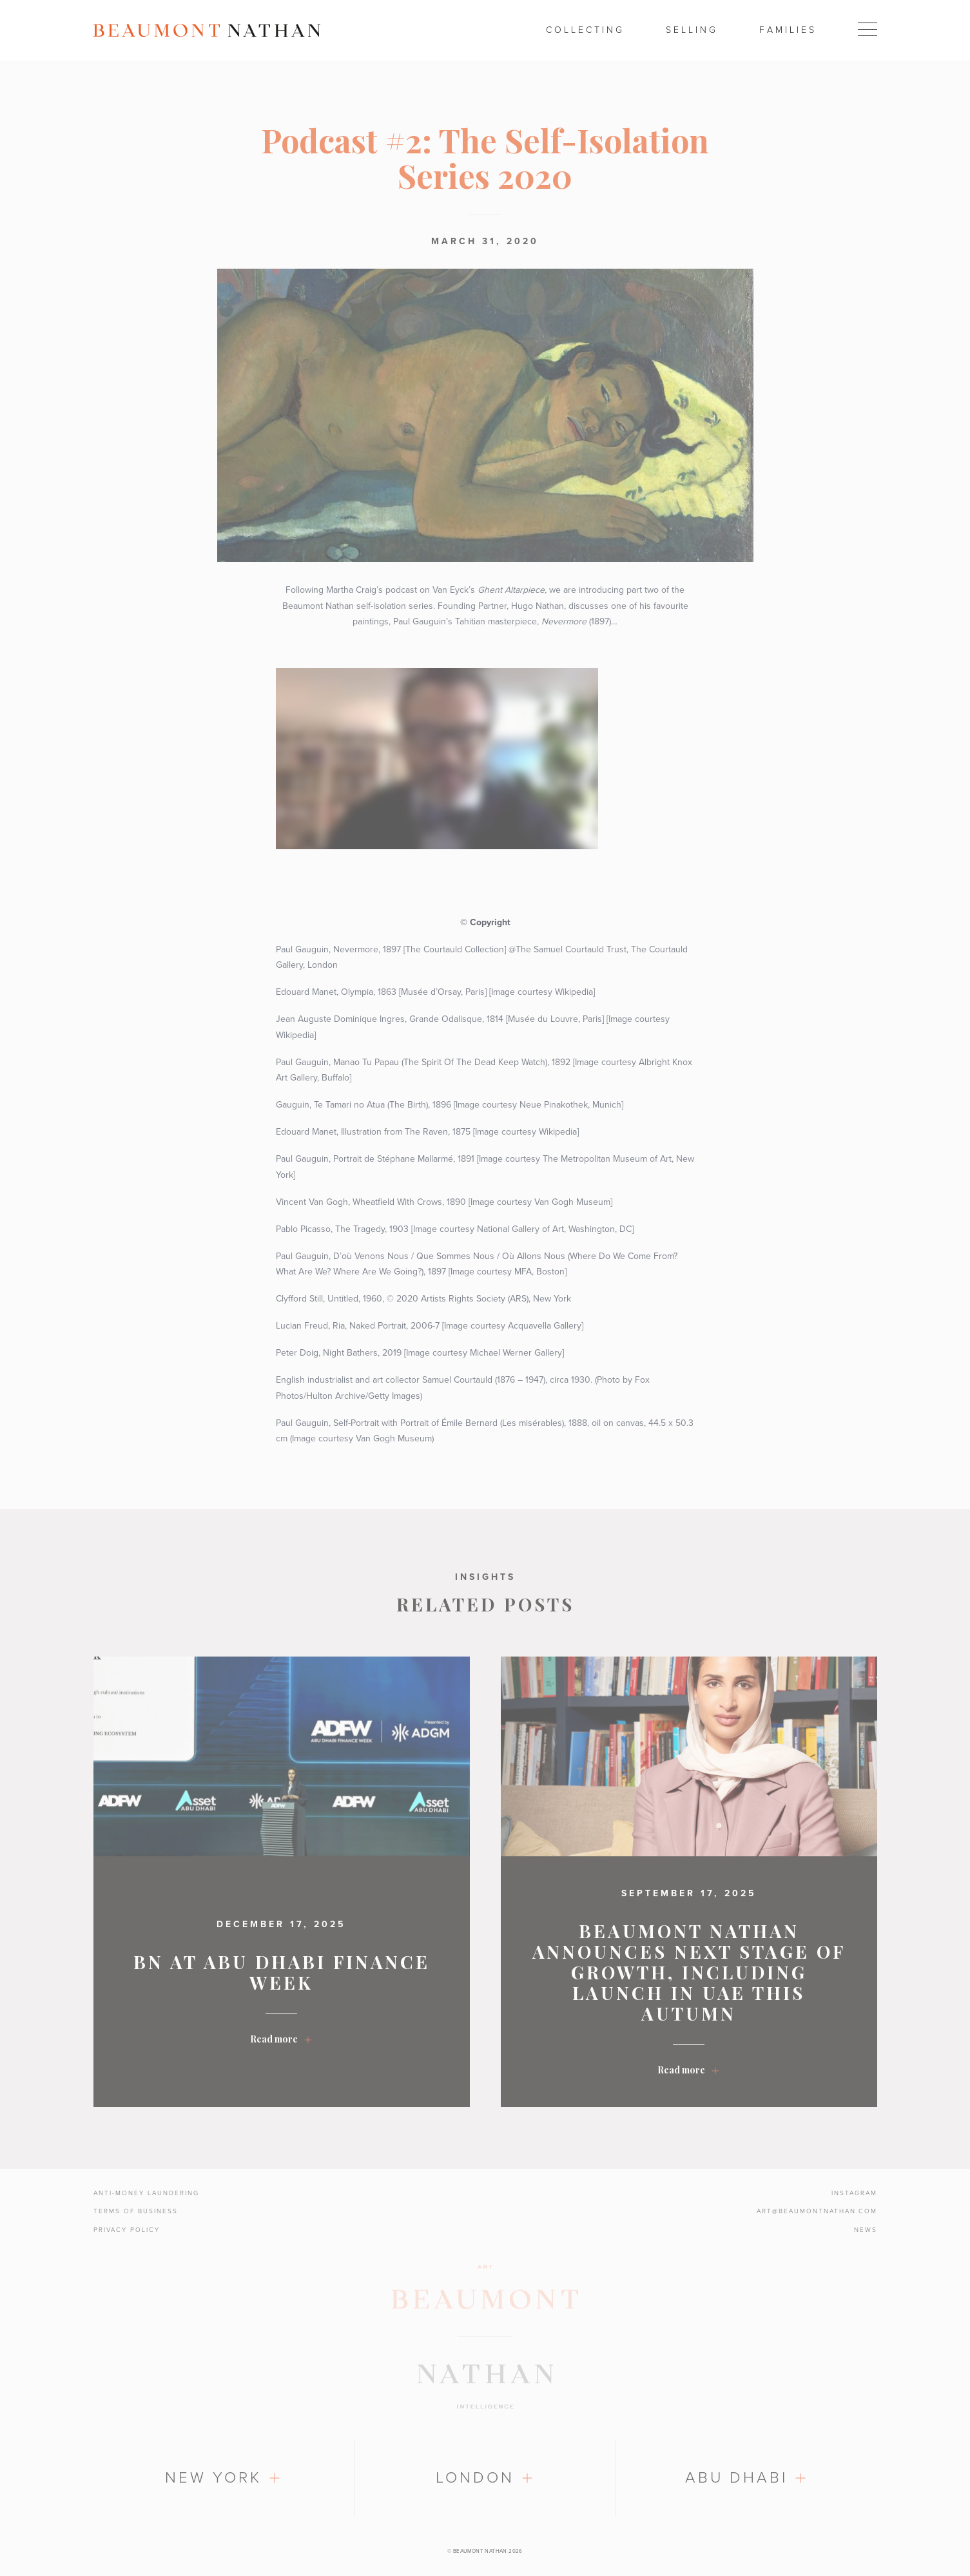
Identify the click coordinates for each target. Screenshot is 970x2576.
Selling (692, 29)
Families (788, 29)
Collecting (585, 29)
